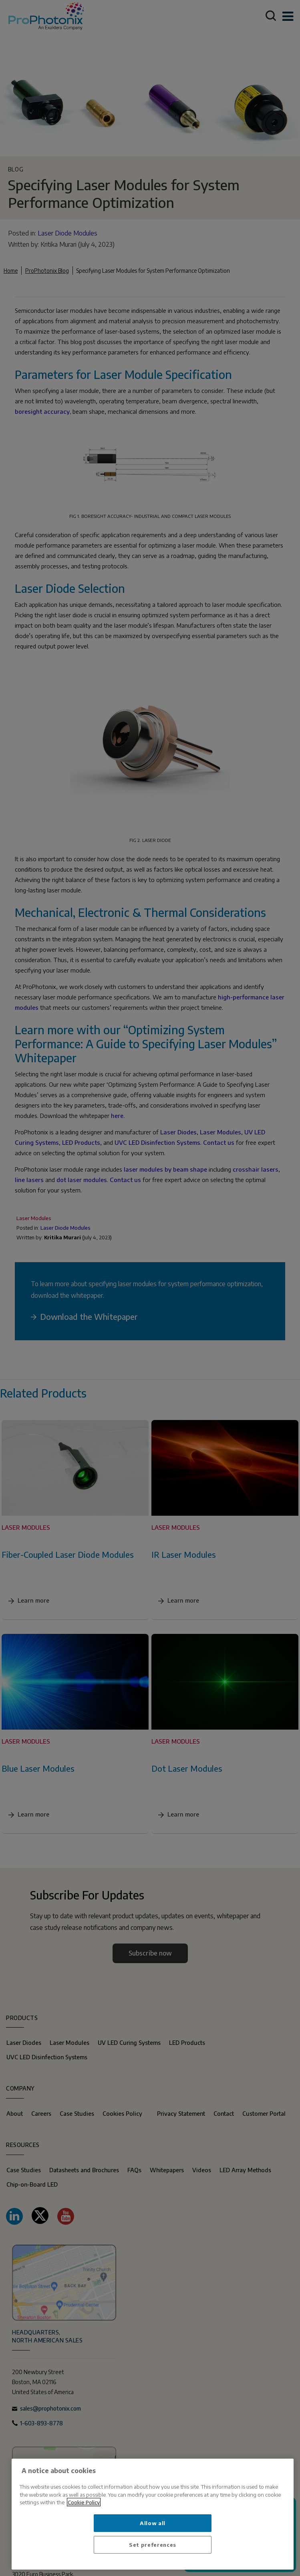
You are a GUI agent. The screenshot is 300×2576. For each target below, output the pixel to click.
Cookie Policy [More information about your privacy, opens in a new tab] (84, 2502)
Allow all (152, 2523)
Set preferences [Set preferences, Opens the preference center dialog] (152, 2544)
